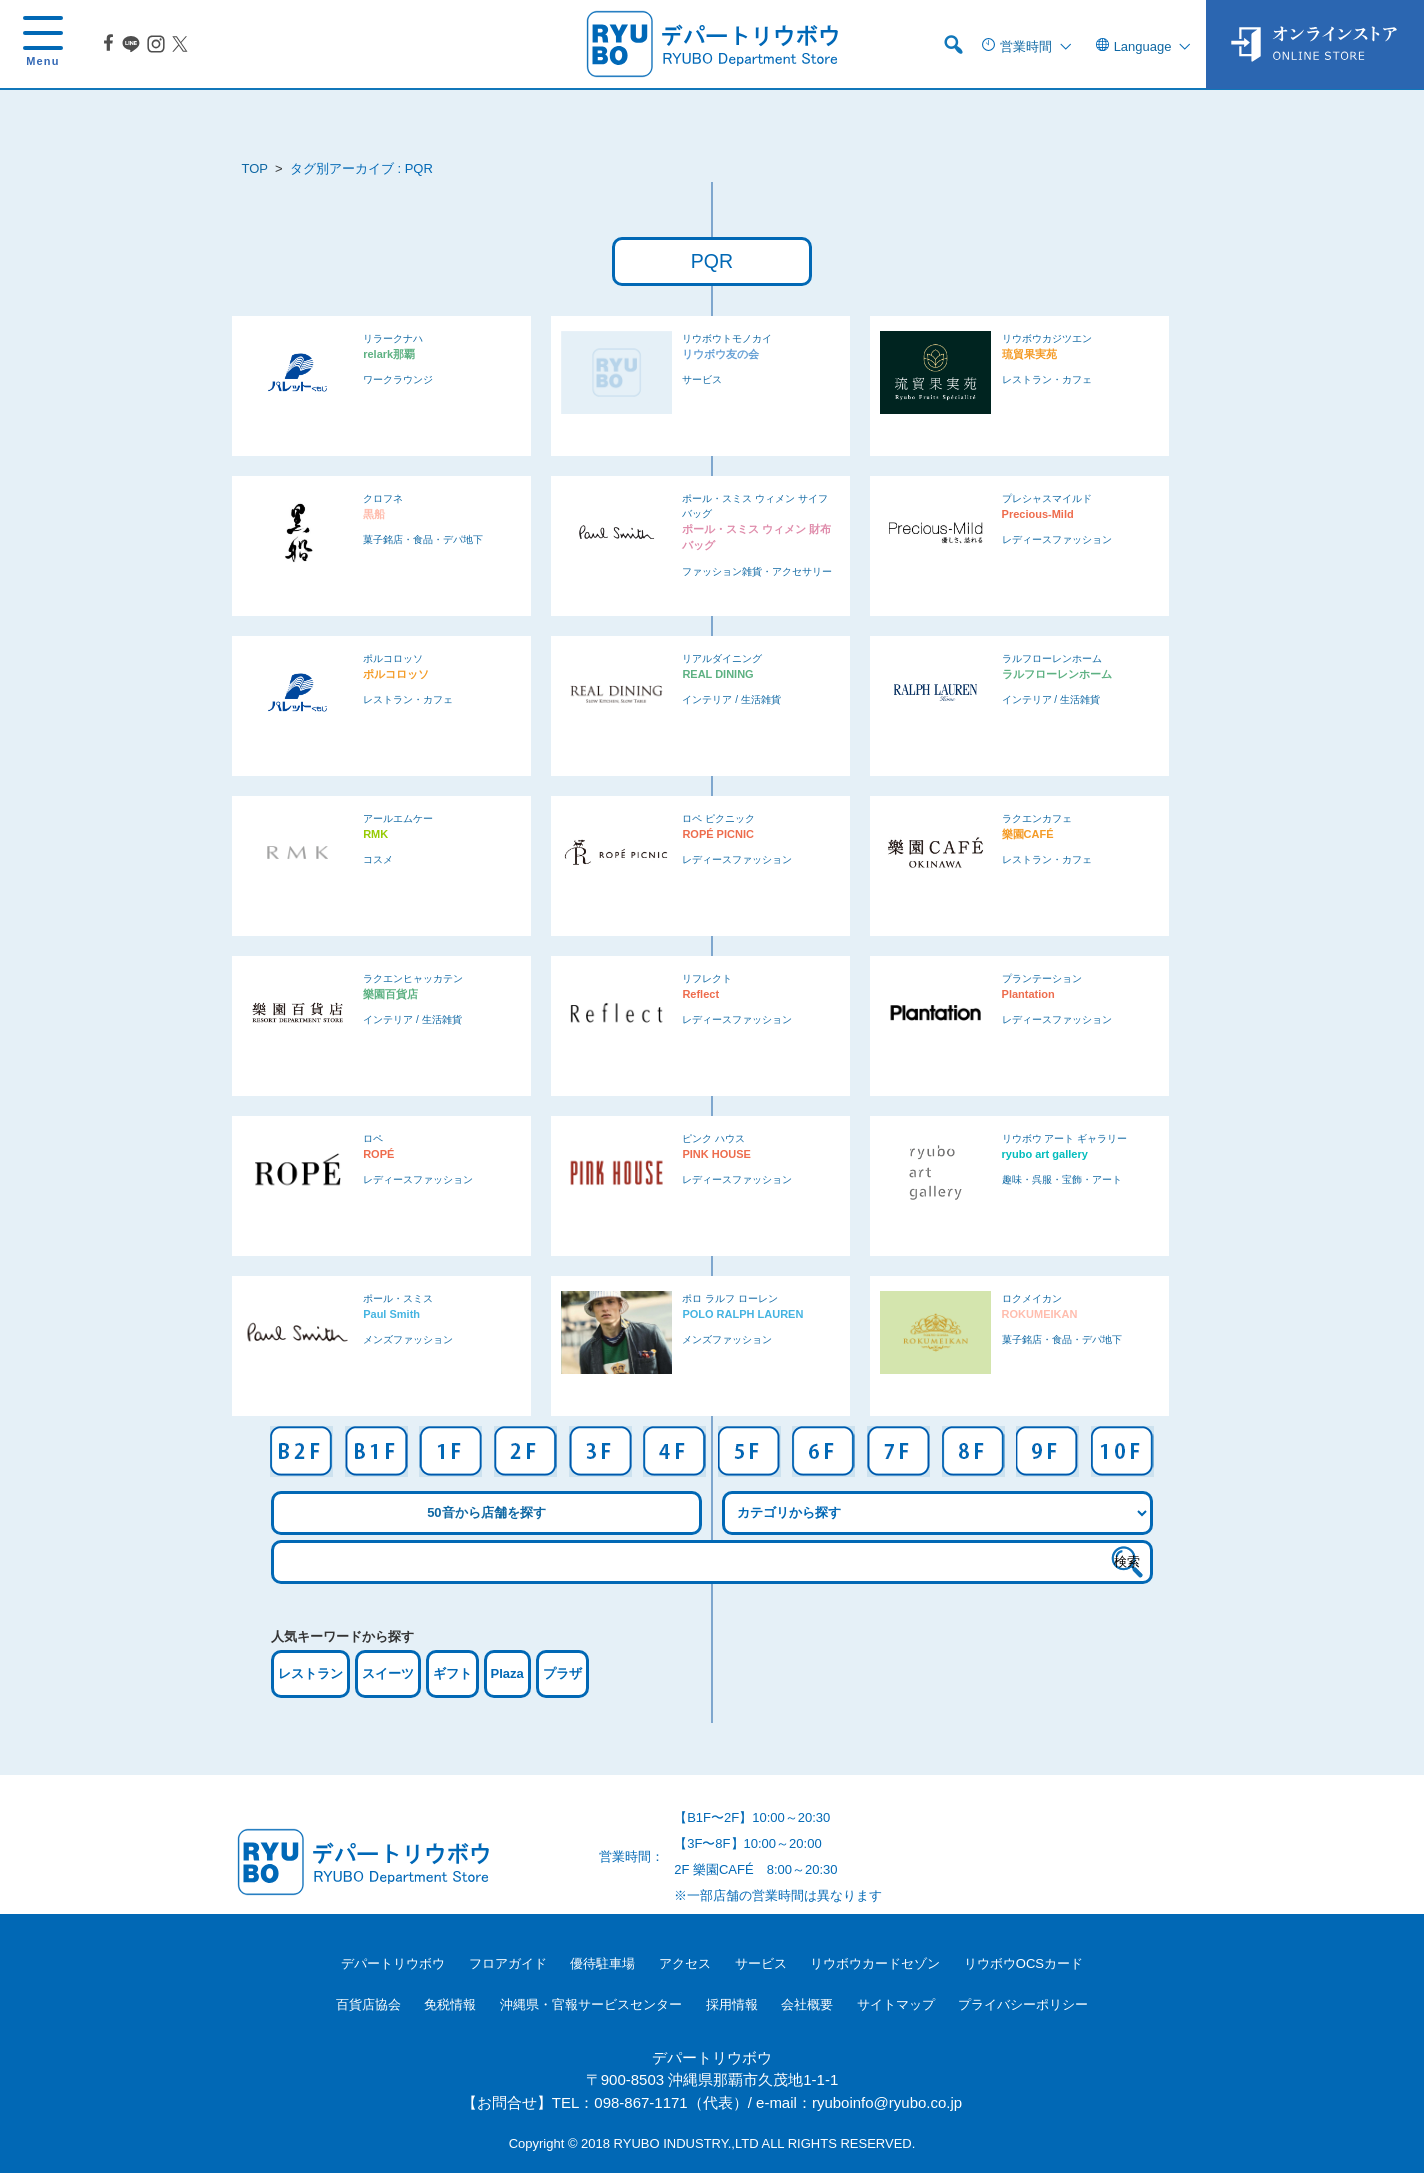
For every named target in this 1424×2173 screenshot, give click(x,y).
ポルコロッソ (393, 658)
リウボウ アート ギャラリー (1065, 1138)
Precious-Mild (1038, 514)
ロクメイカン (1032, 1298)
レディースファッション (1057, 539)
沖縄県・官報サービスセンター (591, 2004)
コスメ (378, 859)
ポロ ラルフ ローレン (730, 1298)
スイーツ (388, 1673)
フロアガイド (508, 1963)
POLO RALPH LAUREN (742, 1314)
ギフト (452, 1673)
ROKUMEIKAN (1040, 1314)
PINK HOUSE (716, 1154)
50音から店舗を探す (486, 1512)
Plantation (1028, 994)
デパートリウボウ (393, 1963)
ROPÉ (378, 1154)
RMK (375, 834)
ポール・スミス (398, 1298)
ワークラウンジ (398, 379)
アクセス (685, 1963)
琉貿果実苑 (1029, 354)
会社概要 (807, 2004)
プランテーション (1042, 978)
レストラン (310, 1673)
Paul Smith (391, 1314)
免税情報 (450, 2004)
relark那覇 (389, 354)
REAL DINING (717, 674)
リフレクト (707, 978)
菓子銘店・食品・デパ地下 (423, 539)
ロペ (373, 1138)
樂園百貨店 (390, 994)
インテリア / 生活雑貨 (731, 699)
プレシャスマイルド (1047, 498)
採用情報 (732, 2004)
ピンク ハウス (713, 1138)
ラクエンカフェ (1037, 818)
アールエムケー (398, 818)
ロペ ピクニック (718, 818)
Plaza (507, 1673)
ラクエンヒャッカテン (413, 978)
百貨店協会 (368, 2004)
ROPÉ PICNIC (718, 834)
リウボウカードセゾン (875, 1963)
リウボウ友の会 (720, 354)
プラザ (562, 1673)
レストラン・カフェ (1047, 379)
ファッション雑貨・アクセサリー (757, 571)
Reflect (700, 994)
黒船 (374, 514)
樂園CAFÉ (1028, 834)
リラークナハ (393, 338)
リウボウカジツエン (1047, 338)
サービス (702, 379)
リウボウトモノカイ (727, 338)
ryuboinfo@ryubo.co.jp (887, 2102)
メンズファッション (408, 1339)
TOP (255, 168)
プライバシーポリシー (1023, 2004)
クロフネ (383, 498)
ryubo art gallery (1045, 1154)
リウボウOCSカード (1023, 1963)
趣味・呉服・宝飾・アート (1062, 1179)
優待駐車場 (602, 1963)
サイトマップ (896, 2004)
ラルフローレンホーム (1052, 658)
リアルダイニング (722, 658)
